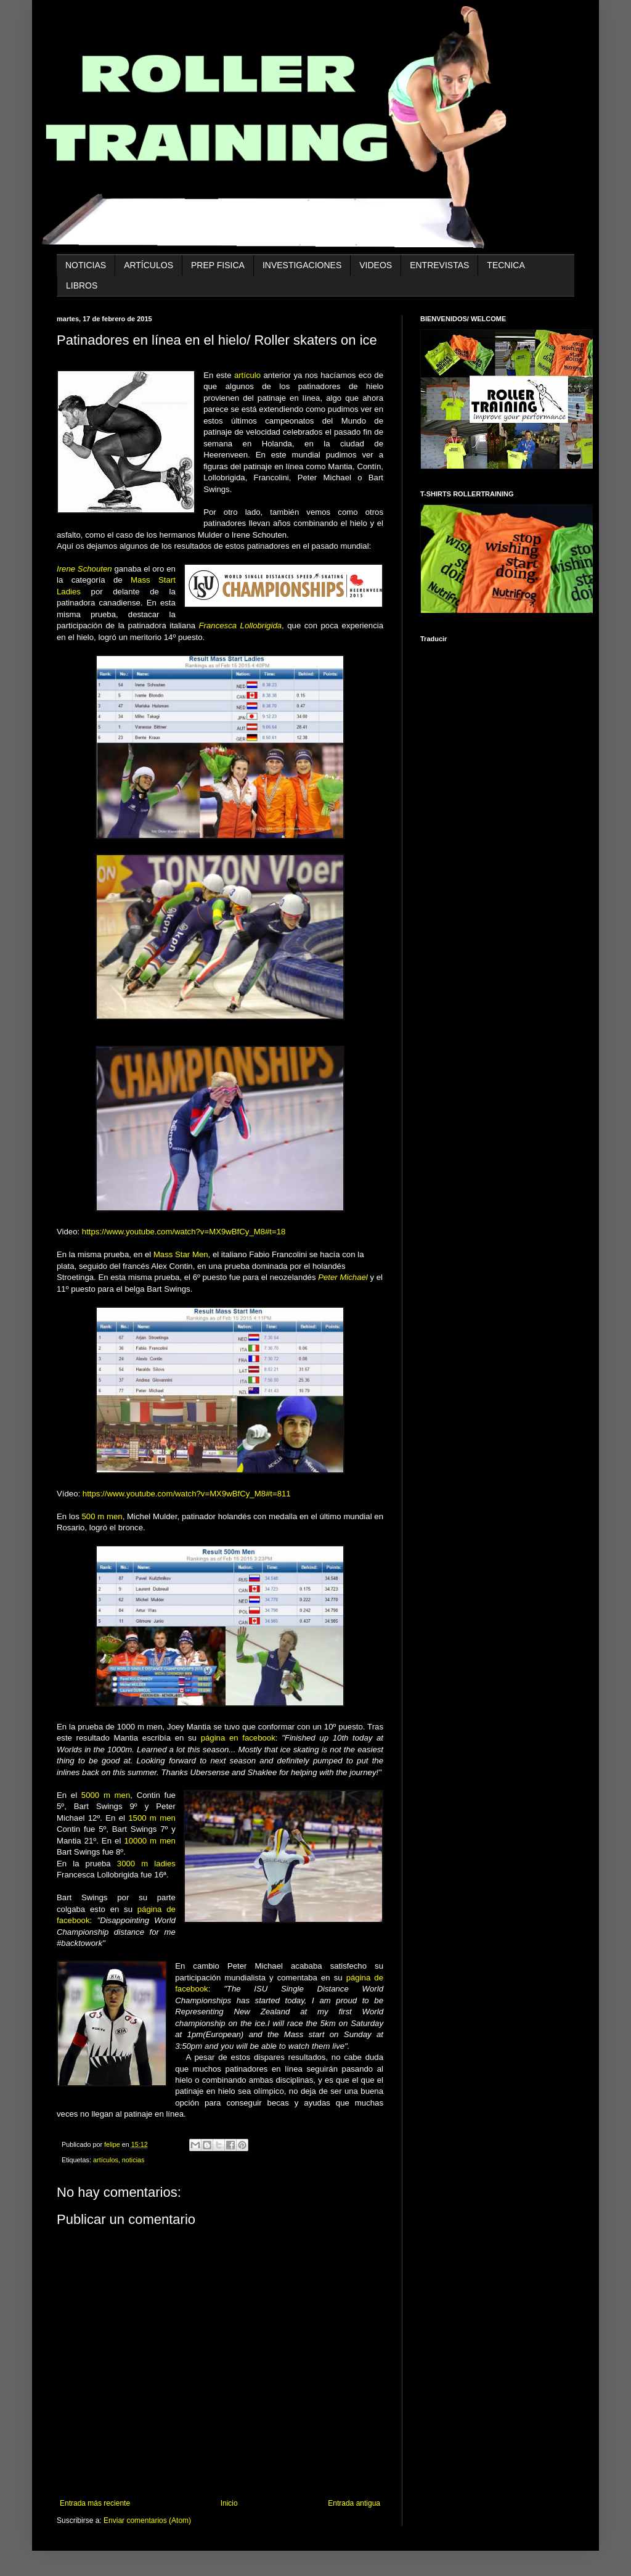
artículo (247, 375)
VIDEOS (375, 265)
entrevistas (439, 265)
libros (81, 285)
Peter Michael (343, 1277)
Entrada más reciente (95, 2503)
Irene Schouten (84, 568)
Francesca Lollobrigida (240, 625)
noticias (85, 265)
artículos (148, 265)
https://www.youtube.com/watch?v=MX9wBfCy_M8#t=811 (187, 1493)
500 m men (102, 1516)
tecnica (505, 265)
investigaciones (302, 265)
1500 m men (152, 1818)
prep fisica (218, 265)
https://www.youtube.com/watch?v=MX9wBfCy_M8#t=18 (184, 1231)
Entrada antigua (354, 2503)
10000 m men (149, 1840)
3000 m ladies (146, 1863)
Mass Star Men (180, 1254)
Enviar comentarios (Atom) (147, 2520)
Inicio (229, 2503)
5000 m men (105, 1795)
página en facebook (236, 1737)
